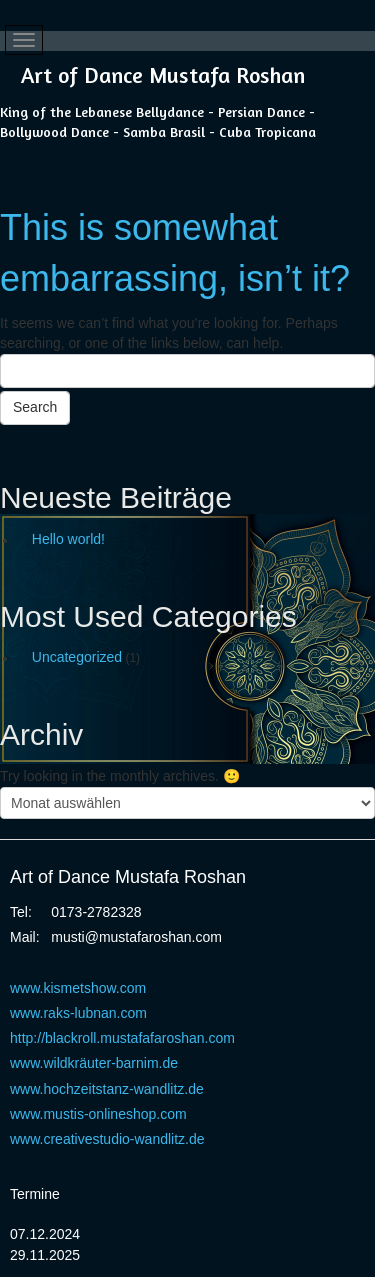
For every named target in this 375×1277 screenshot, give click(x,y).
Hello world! (68, 539)
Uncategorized (77, 657)
